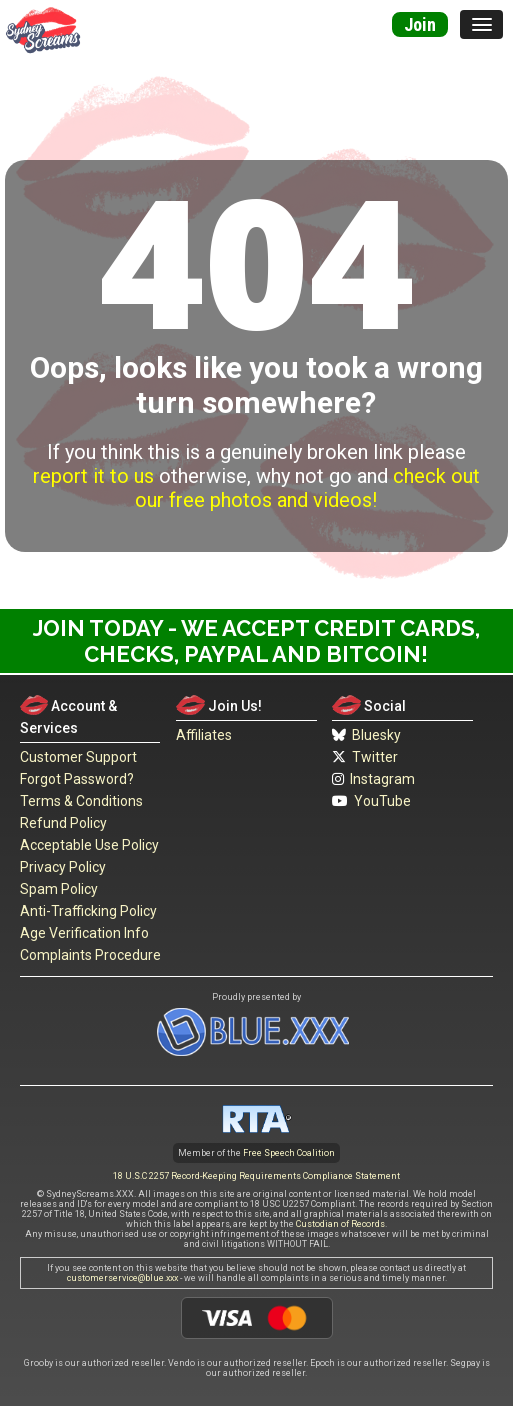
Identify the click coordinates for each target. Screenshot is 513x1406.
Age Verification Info (84, 933)
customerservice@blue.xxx (122, 1278)
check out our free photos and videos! (307, 488)
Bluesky (366, 735)
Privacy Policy (63, 867)
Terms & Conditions (81, 801)
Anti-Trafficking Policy (88, 911)
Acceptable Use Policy (89, 845)
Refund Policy (63, 823)
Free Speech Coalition (289, 1153)
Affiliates (204, 735)
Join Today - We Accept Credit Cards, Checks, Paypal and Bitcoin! (256, 641)
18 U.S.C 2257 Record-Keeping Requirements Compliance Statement (256, 1176)
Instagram (373, 779)
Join (420, 24)
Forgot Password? (77, 779)
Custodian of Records (340, 1224)
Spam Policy (59, 889)
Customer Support (78, 757)
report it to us (93, 476)
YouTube (371, 801)
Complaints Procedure (90, 955)
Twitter (365, 757)
